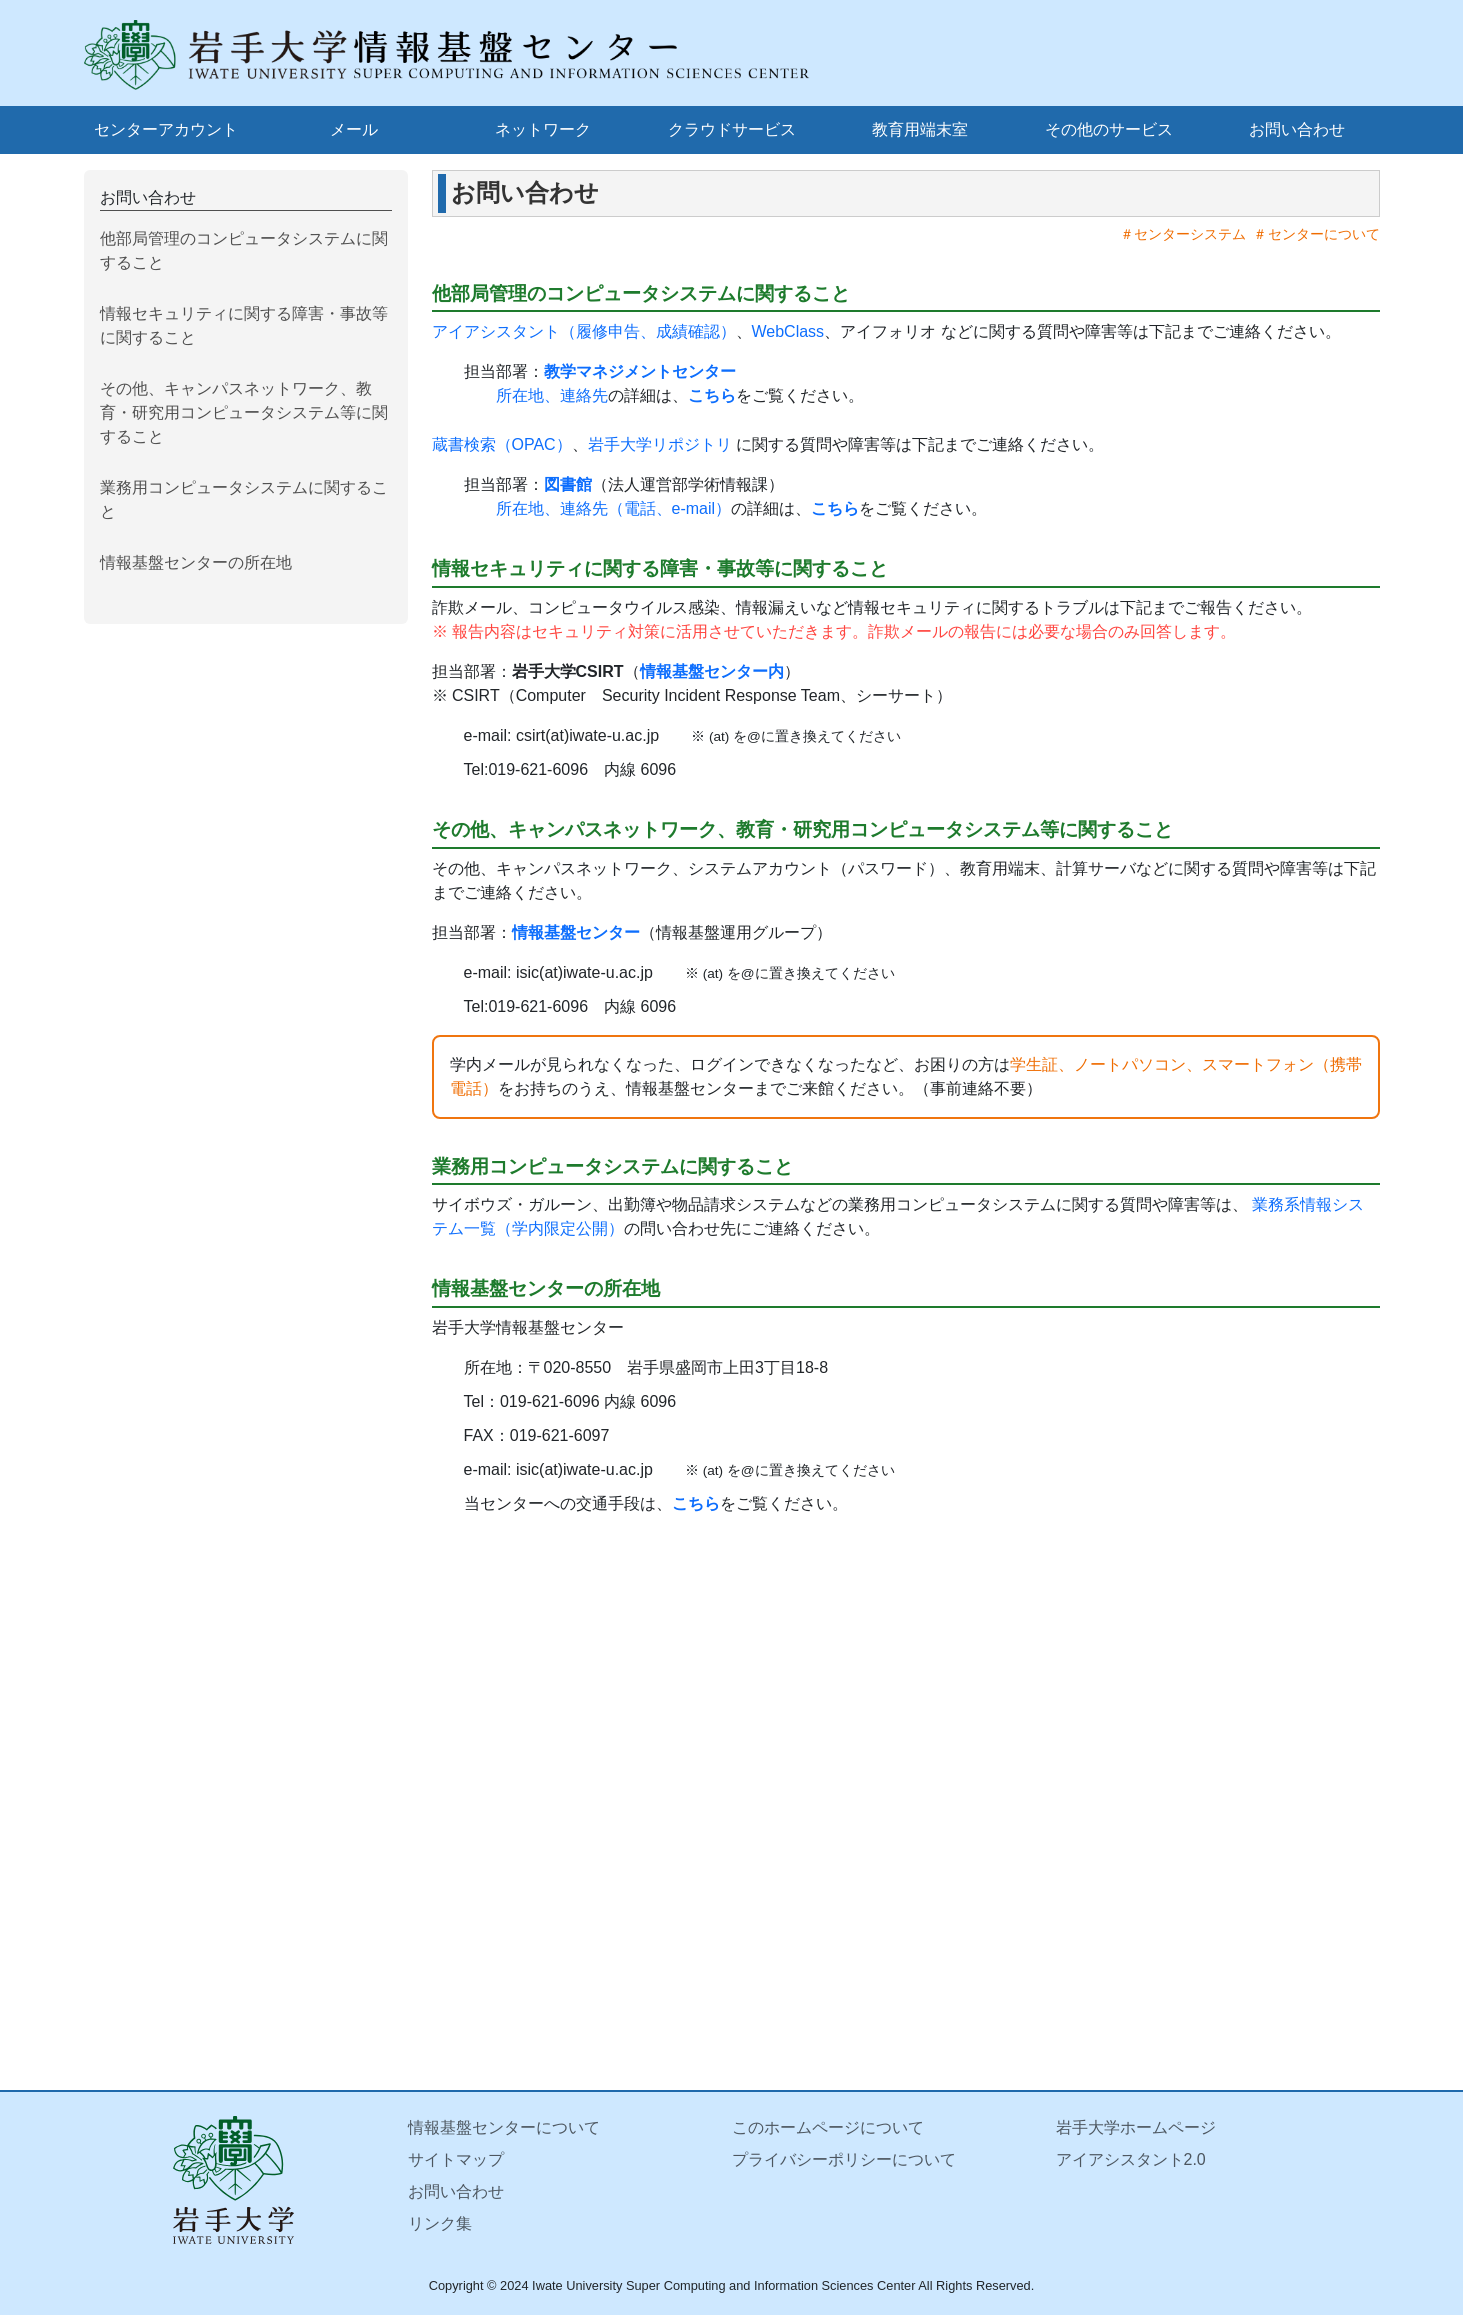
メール (354, 129)
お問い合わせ (1297, 129)
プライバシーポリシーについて (844, 2159)
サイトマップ (456, 2159)
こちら (712, 395)
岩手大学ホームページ (1136, 2127)
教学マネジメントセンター (640, 371)
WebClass (788, 331)
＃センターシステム (1179, 234)
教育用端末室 (920, 129)
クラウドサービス (732, 129)
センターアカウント (166, 129)
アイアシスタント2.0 (1131, 2159)
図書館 (568, 484)
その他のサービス (1109, 129)
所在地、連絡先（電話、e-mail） (614, 508)
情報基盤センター (576, 932)
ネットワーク (543, 129)
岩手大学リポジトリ (660, 444)
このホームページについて (828, 2127)
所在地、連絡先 (552, 395)
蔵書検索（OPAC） (502, 444)
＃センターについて (1312, 234)
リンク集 (440, 2223)
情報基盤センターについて (504, 2127)
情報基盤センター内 (712, 671)
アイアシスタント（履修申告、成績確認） (584, 331)
